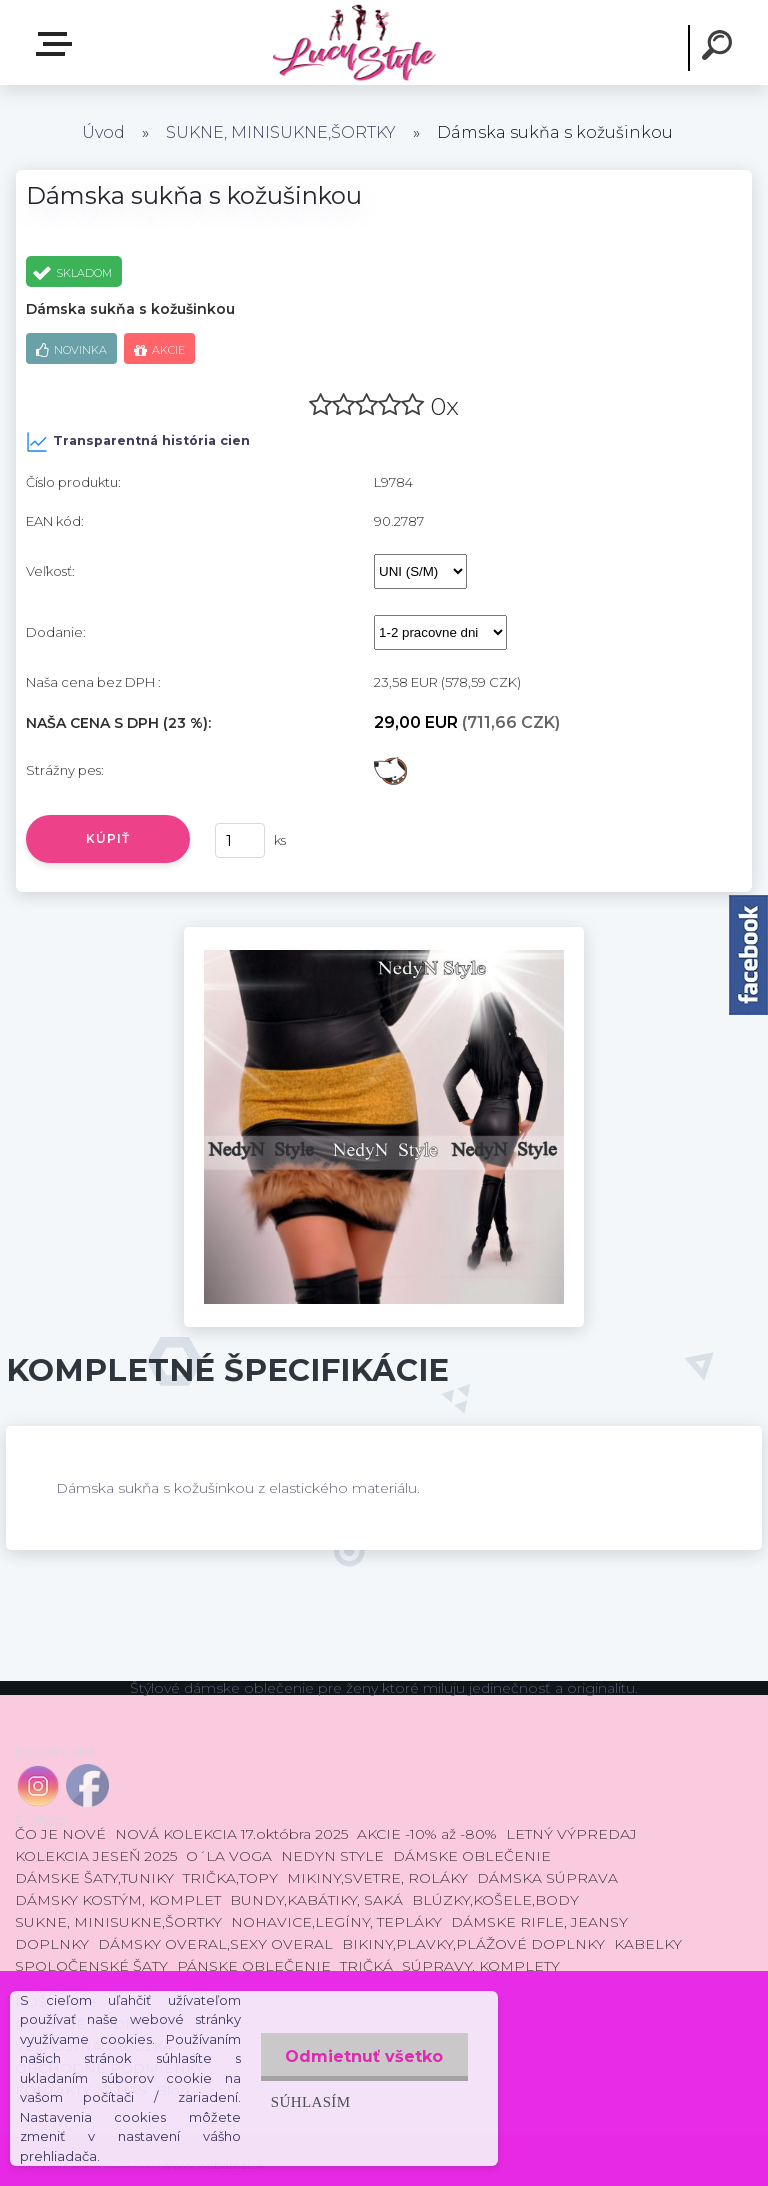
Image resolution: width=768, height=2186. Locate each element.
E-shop (58, 44)
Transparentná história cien (138, 442)
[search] (720, 48)
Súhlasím (310, 2101)
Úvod (103, 132)
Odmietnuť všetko (364, 2056)
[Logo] (353, 42)
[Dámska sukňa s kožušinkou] (384, 934)
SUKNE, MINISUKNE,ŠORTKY (281, 132)
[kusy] (240, 840)
